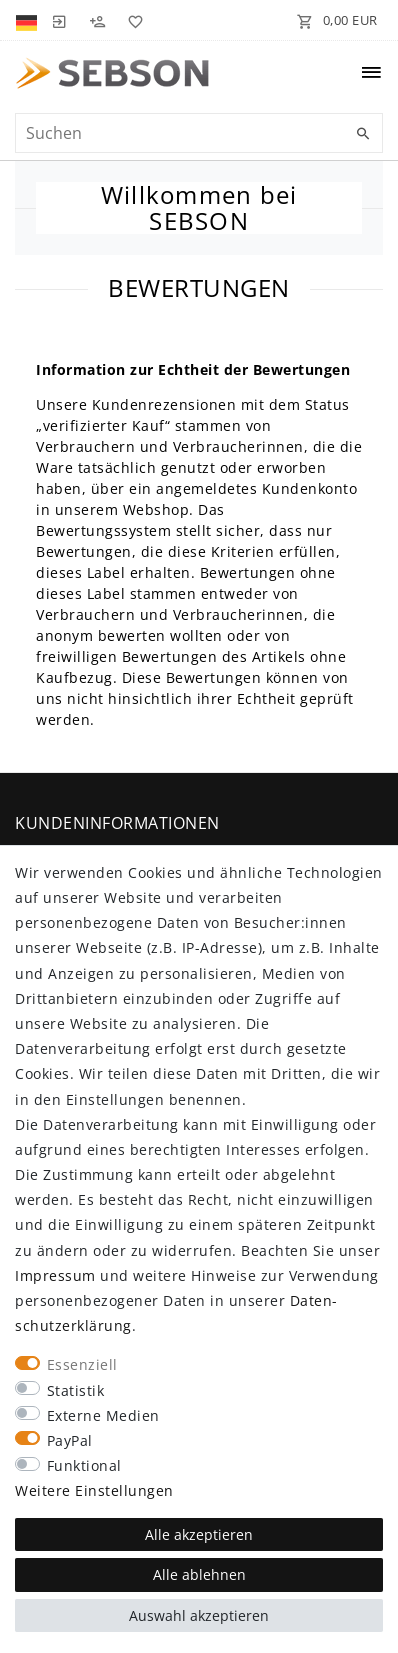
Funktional (84, 1465)
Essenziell (82, 1364)
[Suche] (363, 134)
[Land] (28, 20)
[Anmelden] (59, 20)
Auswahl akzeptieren (199, 1615)
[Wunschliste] (132, 20)
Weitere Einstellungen (94, 1490)
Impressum (55, 1275)
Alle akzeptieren (199, 1534)
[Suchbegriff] (199, 133)
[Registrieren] (97, 20)
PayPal (70, 1440)
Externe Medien (103, 1415)
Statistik (76, 1390)
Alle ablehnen (199, 1574)
